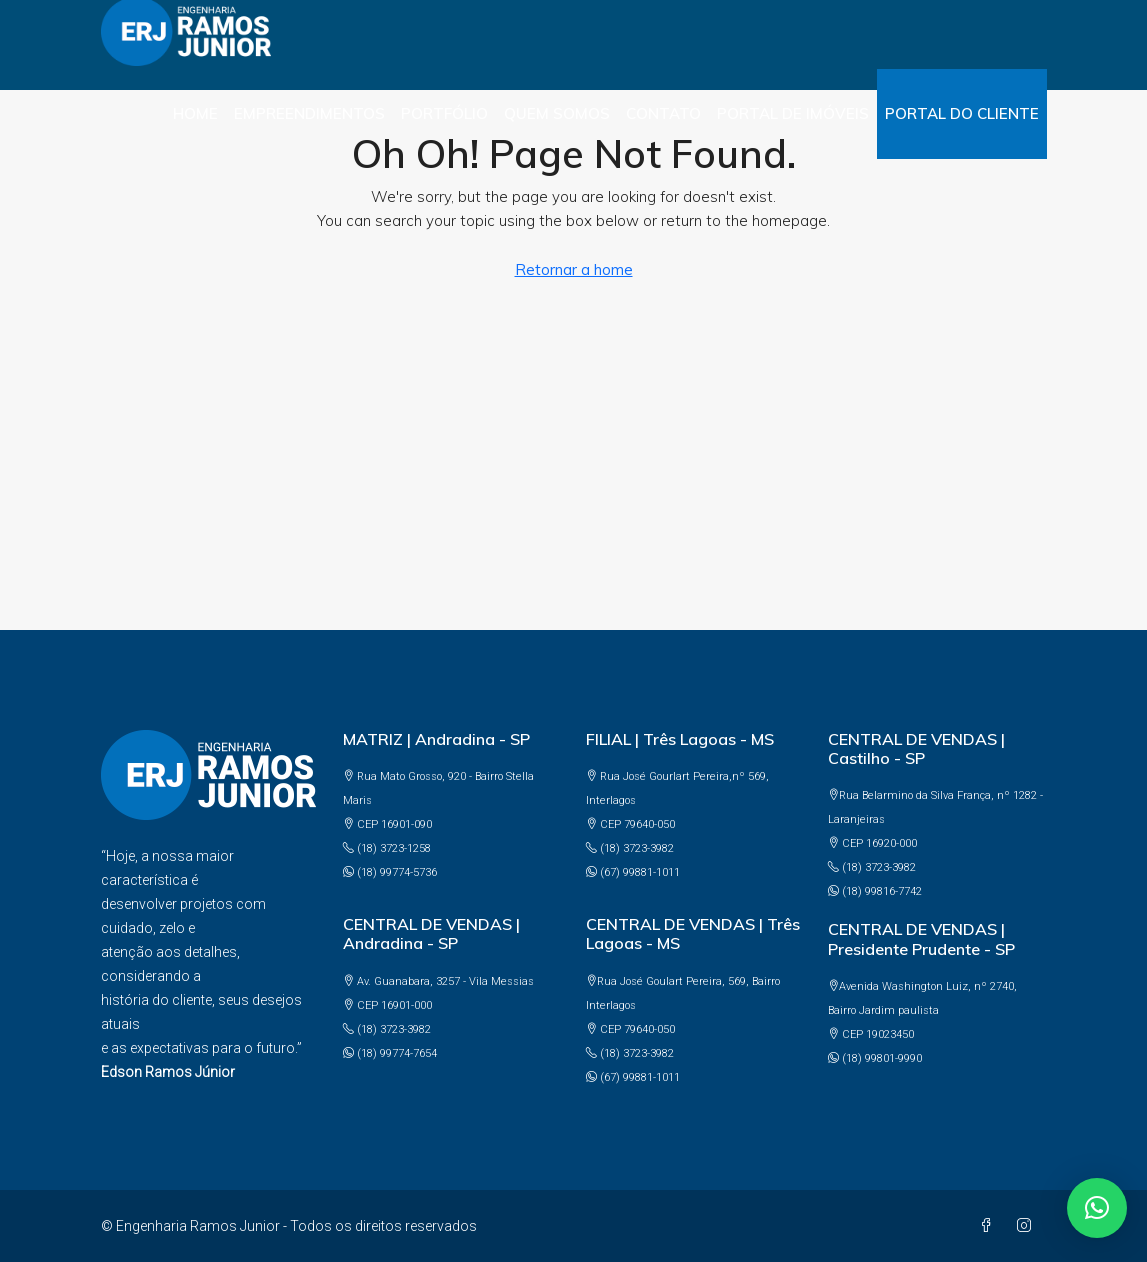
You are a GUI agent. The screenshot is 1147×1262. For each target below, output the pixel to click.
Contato (663, 113)
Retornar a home (574, 269)
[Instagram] (1028, 1226)
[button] (1097, 1208)
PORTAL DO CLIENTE (962, 113)
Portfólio (444, 113)
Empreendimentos (309, 113)
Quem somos (557, 113)
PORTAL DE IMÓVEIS (793, 113)
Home (195, 113)
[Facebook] (990, 1226)
